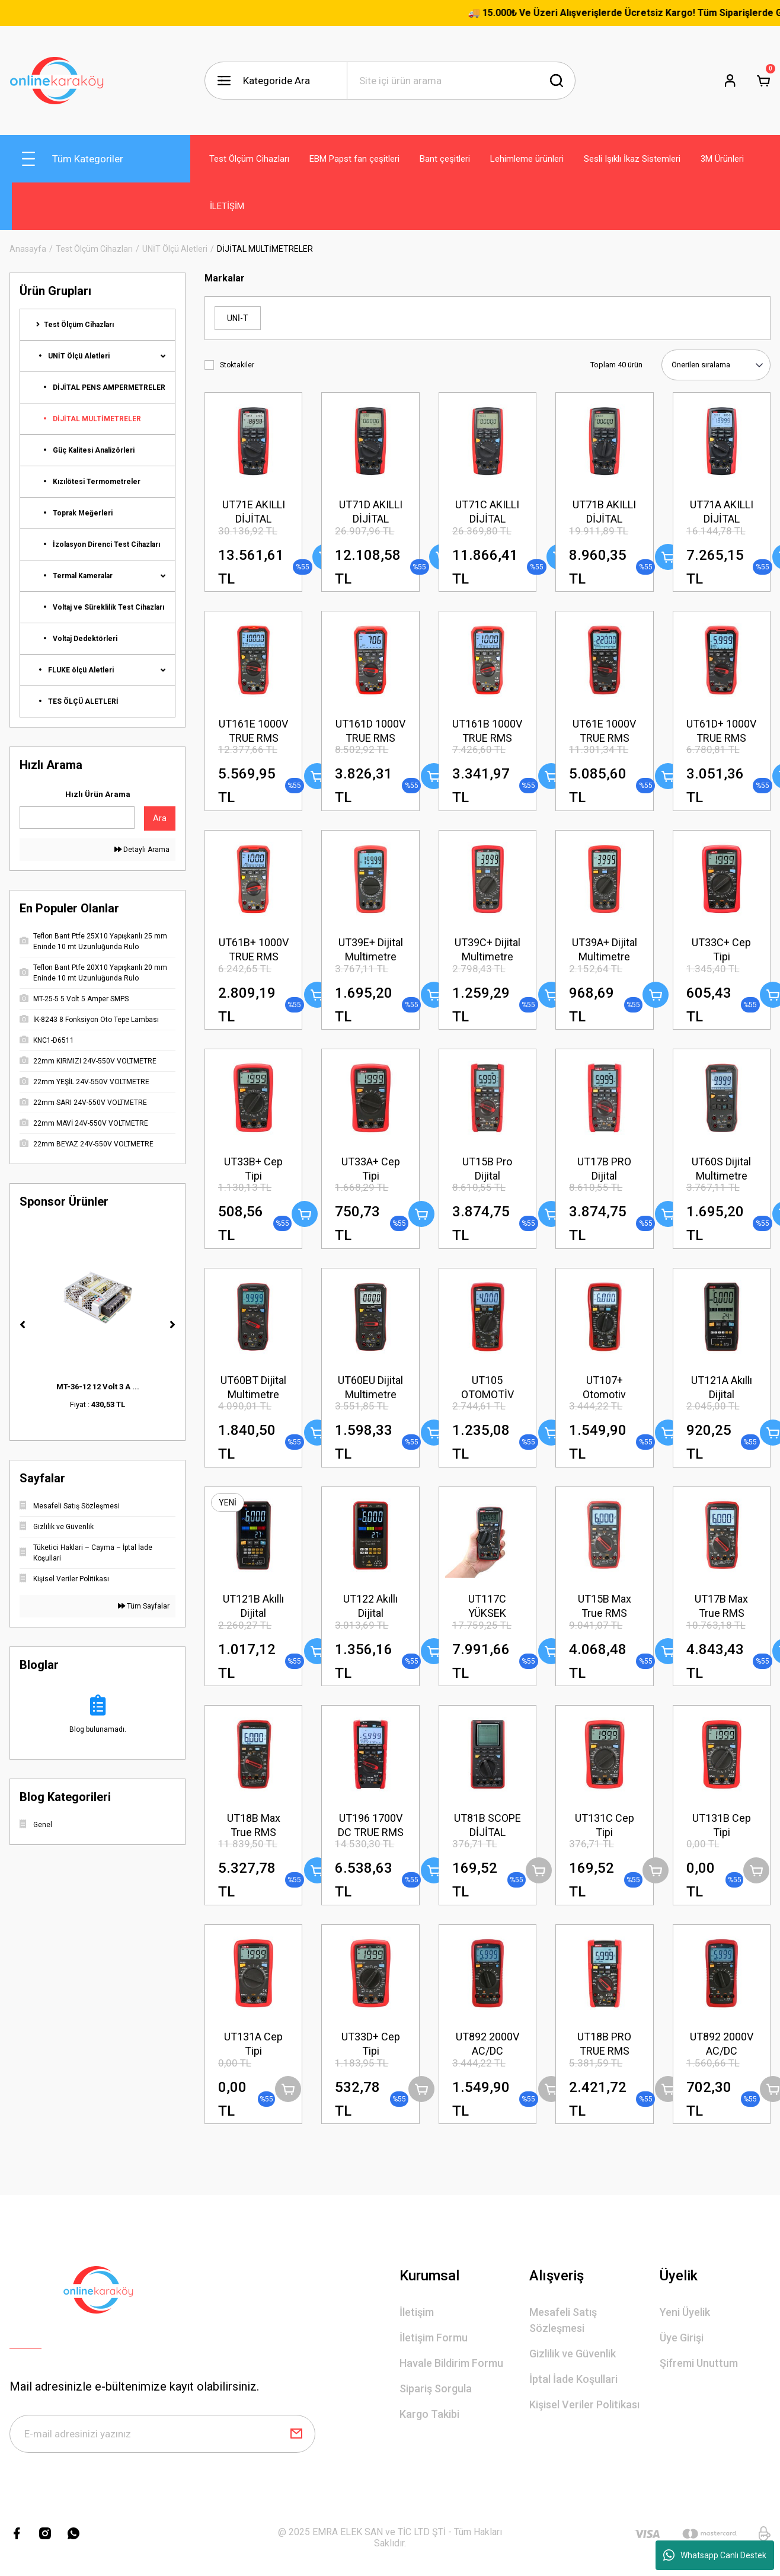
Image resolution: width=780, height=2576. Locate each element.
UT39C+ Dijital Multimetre (487, 949)
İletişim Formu (433, 2337)
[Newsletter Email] (162, 2434)
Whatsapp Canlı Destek (714, 2555)
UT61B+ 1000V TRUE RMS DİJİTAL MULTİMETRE (254, 950)
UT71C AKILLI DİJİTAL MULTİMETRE (487, 512)
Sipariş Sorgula (435, 2388)
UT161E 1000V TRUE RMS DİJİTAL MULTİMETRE (253, 731)
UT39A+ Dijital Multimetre (604, 949)
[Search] (461, 81)
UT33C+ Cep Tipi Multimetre (721, 950)
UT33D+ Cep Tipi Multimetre (370, 2044)
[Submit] (296, 2434)
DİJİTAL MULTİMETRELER (265, 249)
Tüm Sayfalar (144, 1606)
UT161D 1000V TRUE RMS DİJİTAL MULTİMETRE (370, 731)
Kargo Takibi (429, 2414)
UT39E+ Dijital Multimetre (370, 949)
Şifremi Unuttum (699, 2363)
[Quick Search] (77, 817)
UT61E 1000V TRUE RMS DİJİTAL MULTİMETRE (604, 731)
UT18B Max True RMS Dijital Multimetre (253, 1826)
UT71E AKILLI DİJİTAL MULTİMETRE (253, 512)
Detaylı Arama (142, 849)
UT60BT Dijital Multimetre (253, 1387)
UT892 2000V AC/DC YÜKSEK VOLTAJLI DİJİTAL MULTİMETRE (487, 2044)
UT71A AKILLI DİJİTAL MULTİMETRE (721, 512)
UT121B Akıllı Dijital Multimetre (253, 1606)
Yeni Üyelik (685, 2312)
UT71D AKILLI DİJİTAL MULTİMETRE (370, 512)
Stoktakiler (237, 365)
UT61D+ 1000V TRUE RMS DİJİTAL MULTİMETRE (721, 731)
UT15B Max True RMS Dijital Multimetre (604, 1606)
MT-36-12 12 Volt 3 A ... (97, 1386)
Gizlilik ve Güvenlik (572, 2353)
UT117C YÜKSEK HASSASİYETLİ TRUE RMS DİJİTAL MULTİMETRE (487, 1606)
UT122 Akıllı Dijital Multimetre (370, 1606)
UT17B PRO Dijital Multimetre (604, 1169)
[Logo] (56, 80)
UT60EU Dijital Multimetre (370, 1387)
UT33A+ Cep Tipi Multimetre (370, 1169)
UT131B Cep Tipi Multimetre (721, 1826)
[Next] (172, 1325)
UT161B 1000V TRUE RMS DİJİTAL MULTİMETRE (487, 731)
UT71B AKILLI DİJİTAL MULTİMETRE (604, 512)
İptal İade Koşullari (573, 2379)
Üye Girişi (682, 2337)
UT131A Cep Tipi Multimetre (253, 2044)
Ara (160, 818)
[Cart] (763, 80)
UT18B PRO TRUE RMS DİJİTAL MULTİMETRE (604, 2044)
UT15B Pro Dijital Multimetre (487, 1169)
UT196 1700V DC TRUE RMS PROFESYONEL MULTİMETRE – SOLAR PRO (370, 1826)
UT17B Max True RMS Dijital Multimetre (721, 1606)
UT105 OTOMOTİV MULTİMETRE (487, 1388)
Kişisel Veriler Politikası (584, 2404)
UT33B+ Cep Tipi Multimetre (253, 1169)
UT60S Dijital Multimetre (721, 1168)
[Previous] (22, 1325)
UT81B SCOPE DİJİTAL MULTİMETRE (487, 1826)
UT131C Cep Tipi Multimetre (604, 1826)
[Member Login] (730, 80)
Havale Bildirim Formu (451, 2363)
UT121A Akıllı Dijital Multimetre (721, 1388)
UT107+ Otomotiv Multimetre (604, 1388)
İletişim (416, 2312)
